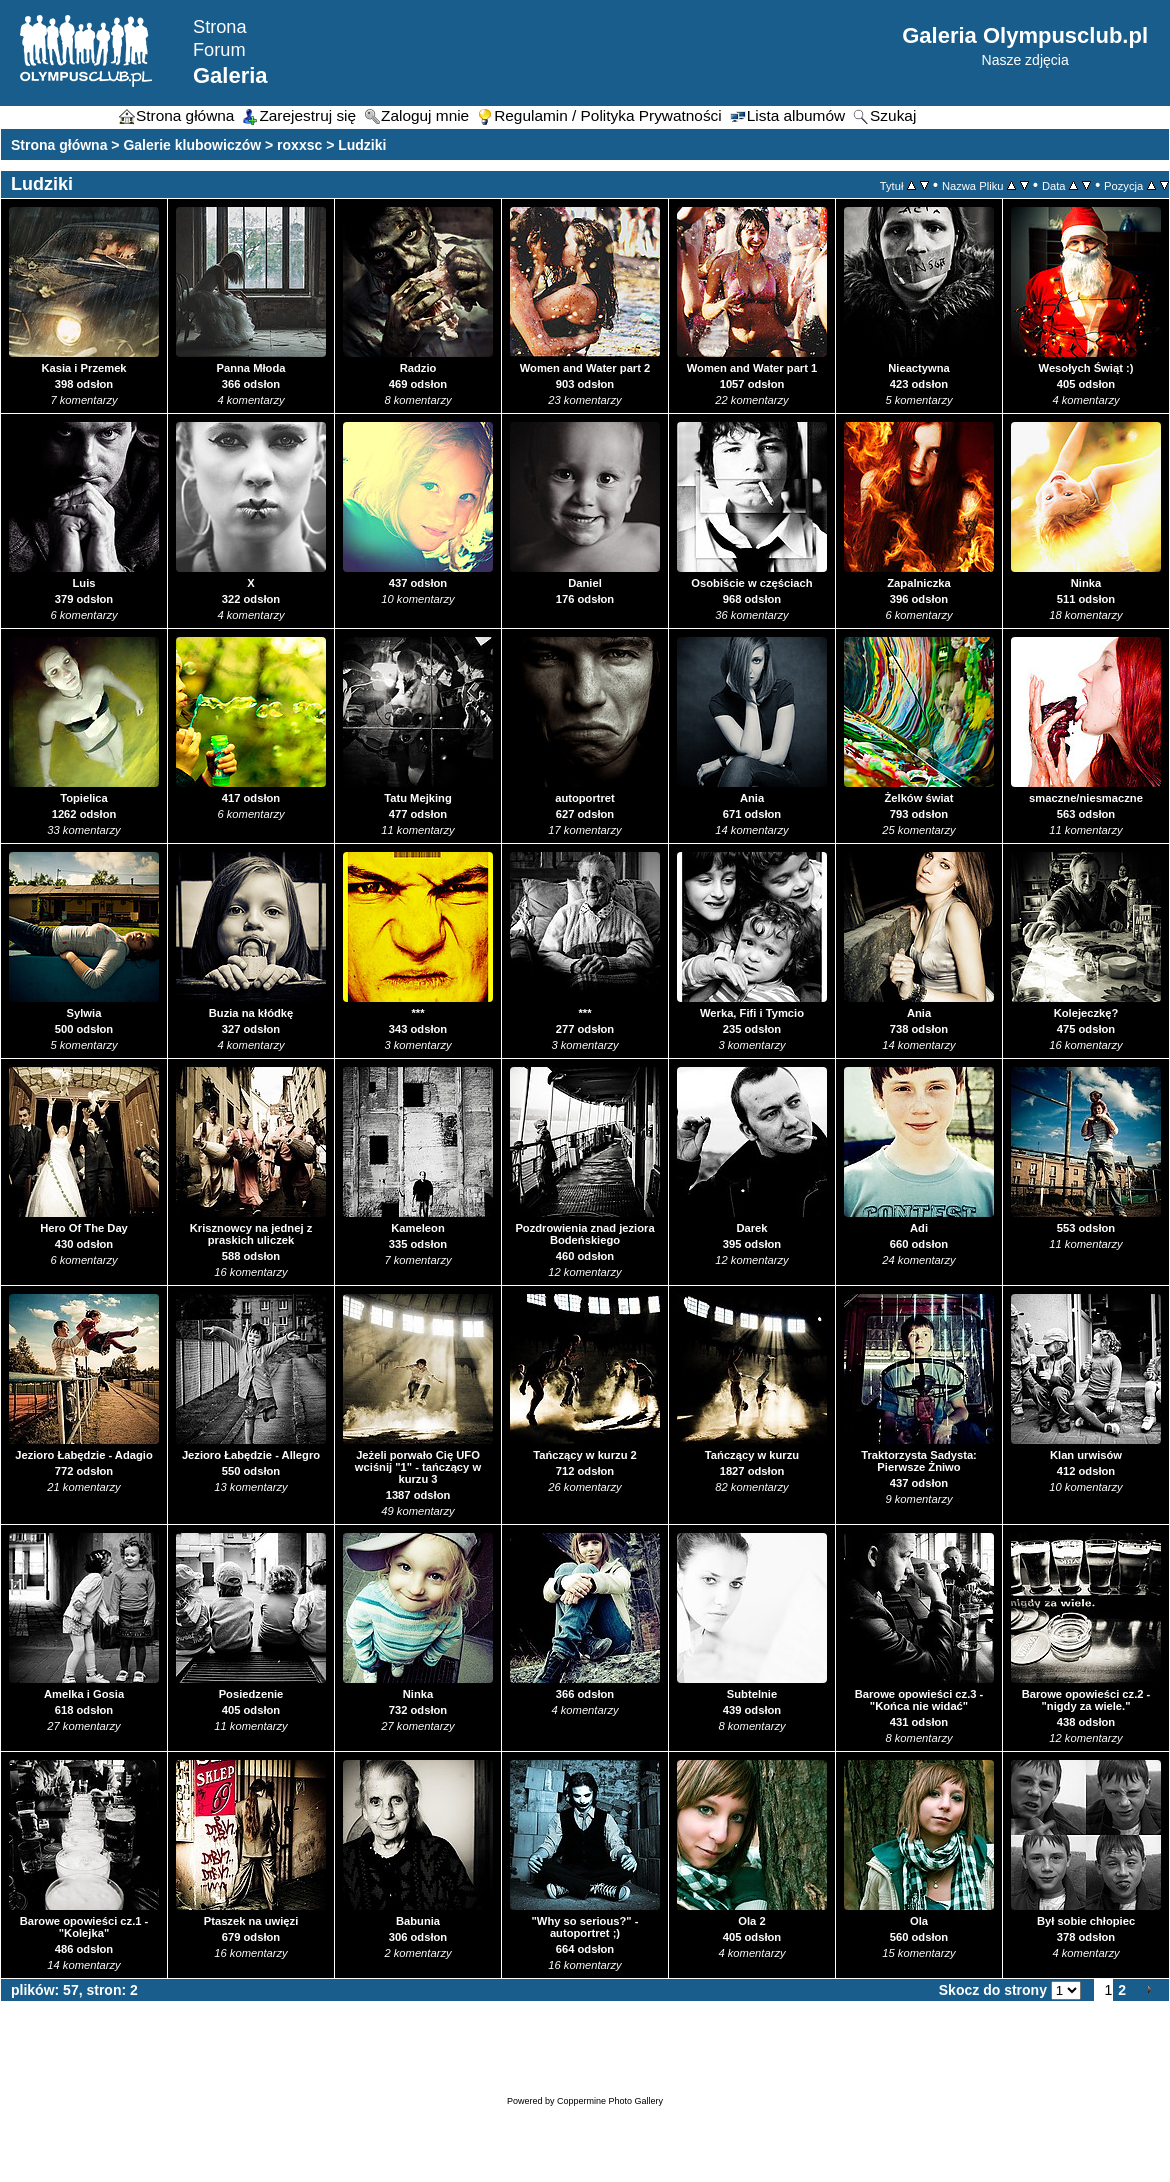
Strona (220, 27)
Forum (219, 50)
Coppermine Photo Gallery (610, 2101)
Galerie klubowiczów (192, 145)
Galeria (230, 75)
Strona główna (59, 145)
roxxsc (299, 145)
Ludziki (362, 145)
